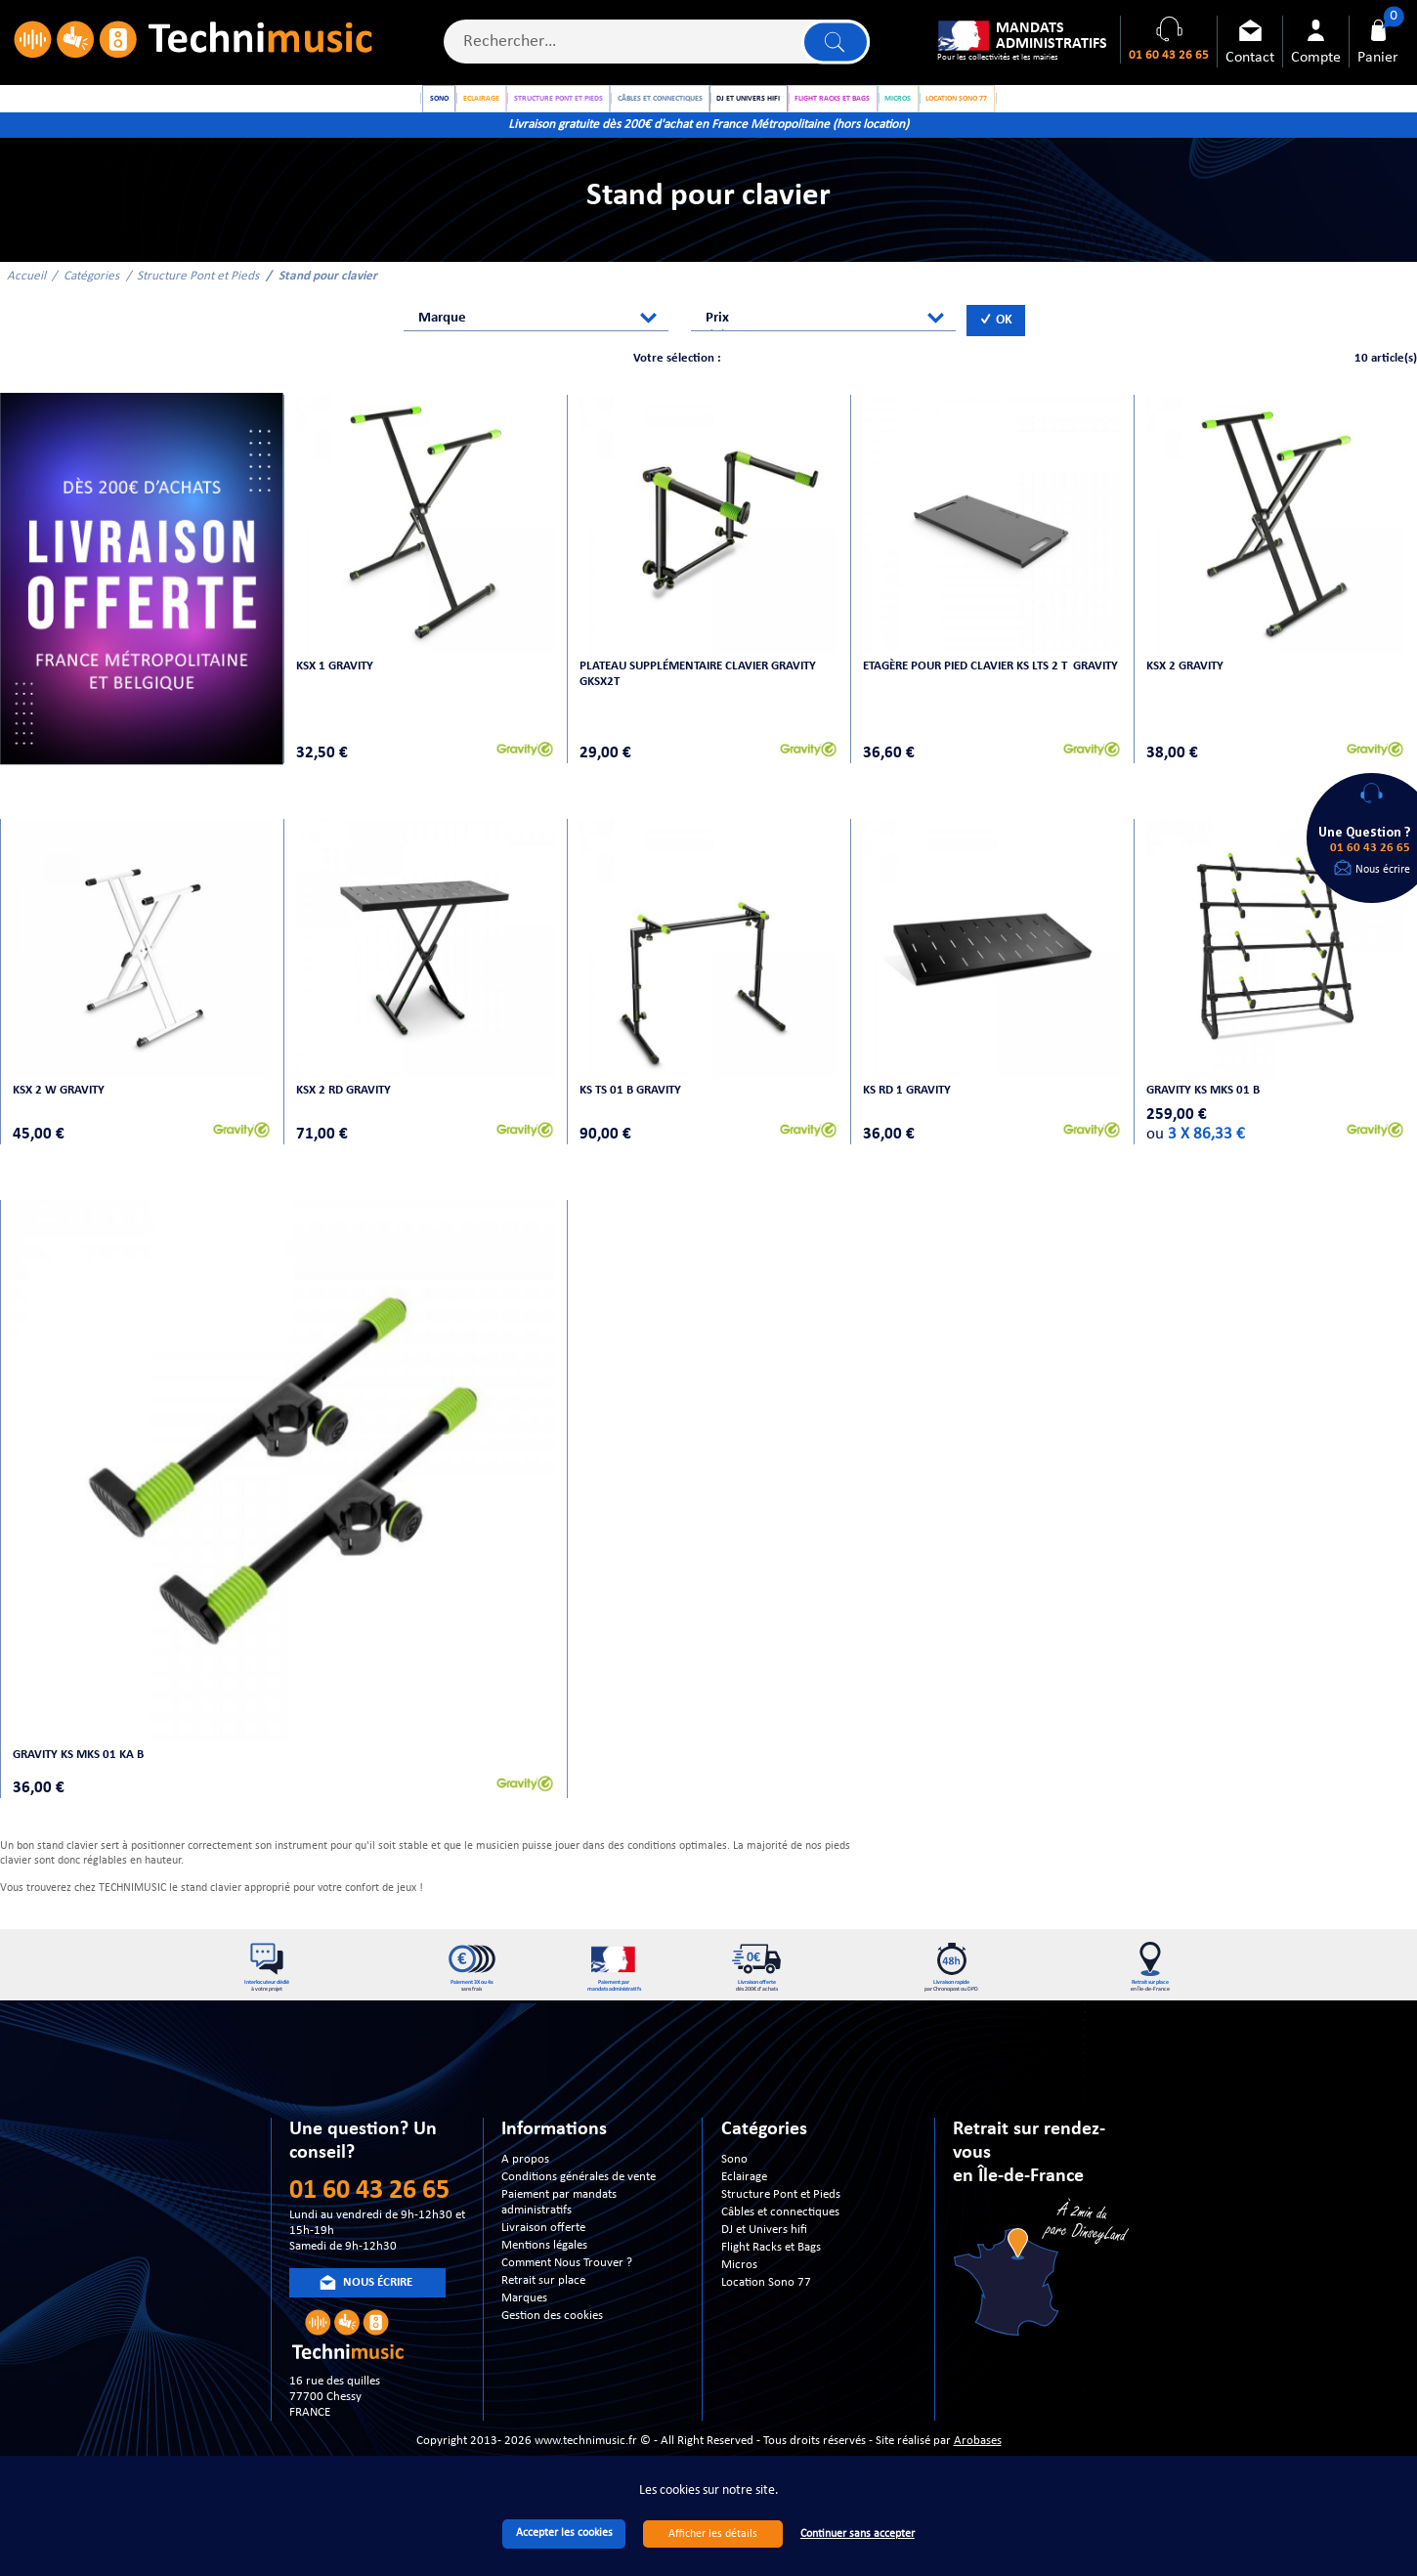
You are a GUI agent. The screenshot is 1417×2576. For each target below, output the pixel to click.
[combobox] (536, 340)
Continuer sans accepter (857, 2534)
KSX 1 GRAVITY (336, 682)
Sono (734, 2181)
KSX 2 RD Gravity (345, 1106)
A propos (525, 2181)
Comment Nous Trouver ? (566, 2285)
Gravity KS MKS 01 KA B (80, 1765)
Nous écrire (1382, 870)
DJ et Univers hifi (764, 2252)
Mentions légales (544, 2267)
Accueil (26, 297)
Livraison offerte (543, 2250)
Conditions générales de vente (578, 2199)
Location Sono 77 (766, 2304)
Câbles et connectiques (780, 2234)
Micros (739, 2287)
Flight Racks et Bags (771, 2269)
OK (995, 342)
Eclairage (744, 2199)
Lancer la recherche (832, 44)
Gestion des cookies (552, 2338)
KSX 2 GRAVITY (1186, 682)
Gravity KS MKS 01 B (1205, 1106)
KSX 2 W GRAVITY (61, 1106)
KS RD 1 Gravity (909, 1106)
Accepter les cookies (564, 2533)
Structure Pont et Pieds (198, 297)
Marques (524, 2320)
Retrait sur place (543, 2303)
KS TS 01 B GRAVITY (632, 1106)
